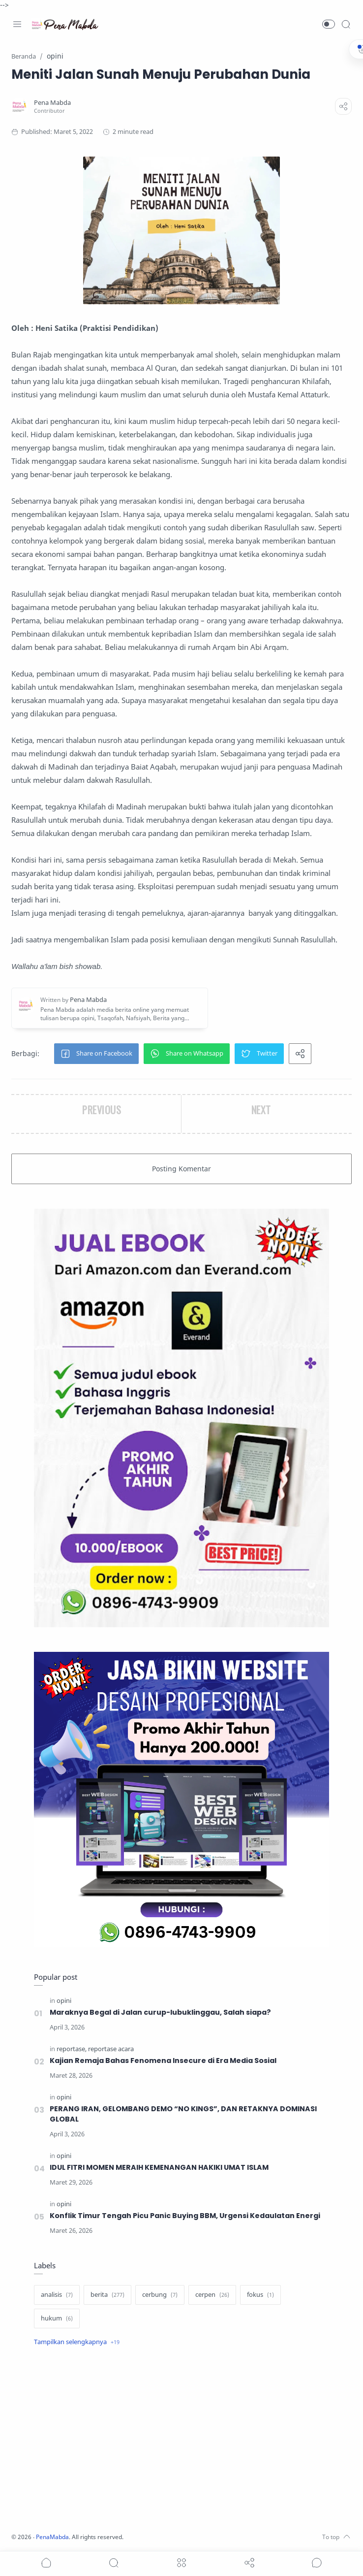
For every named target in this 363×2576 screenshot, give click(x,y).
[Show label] (77, 2342)
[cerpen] (212, 2295)
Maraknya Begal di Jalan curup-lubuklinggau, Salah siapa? (160, 2012)
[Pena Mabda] (53, 102)
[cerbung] (159, 2295)
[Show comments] (316, 2562)
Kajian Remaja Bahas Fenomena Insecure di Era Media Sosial (163, 2060)
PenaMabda (55, 2537)
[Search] (346, 24)
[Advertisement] (181, 2441)
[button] (328, 24)
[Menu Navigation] (17, 24)
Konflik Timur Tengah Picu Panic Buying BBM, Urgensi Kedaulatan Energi (185, 2216)
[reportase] (72, 2049)
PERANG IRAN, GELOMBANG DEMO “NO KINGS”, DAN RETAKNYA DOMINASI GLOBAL (183, 2114)
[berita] (107, 2295)
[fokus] (260, 2295)
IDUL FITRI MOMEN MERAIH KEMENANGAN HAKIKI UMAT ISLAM (160, 2167)
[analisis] (57, 2295)
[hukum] (57, 2318)
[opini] (64, 2000)
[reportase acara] (111, 2049)
